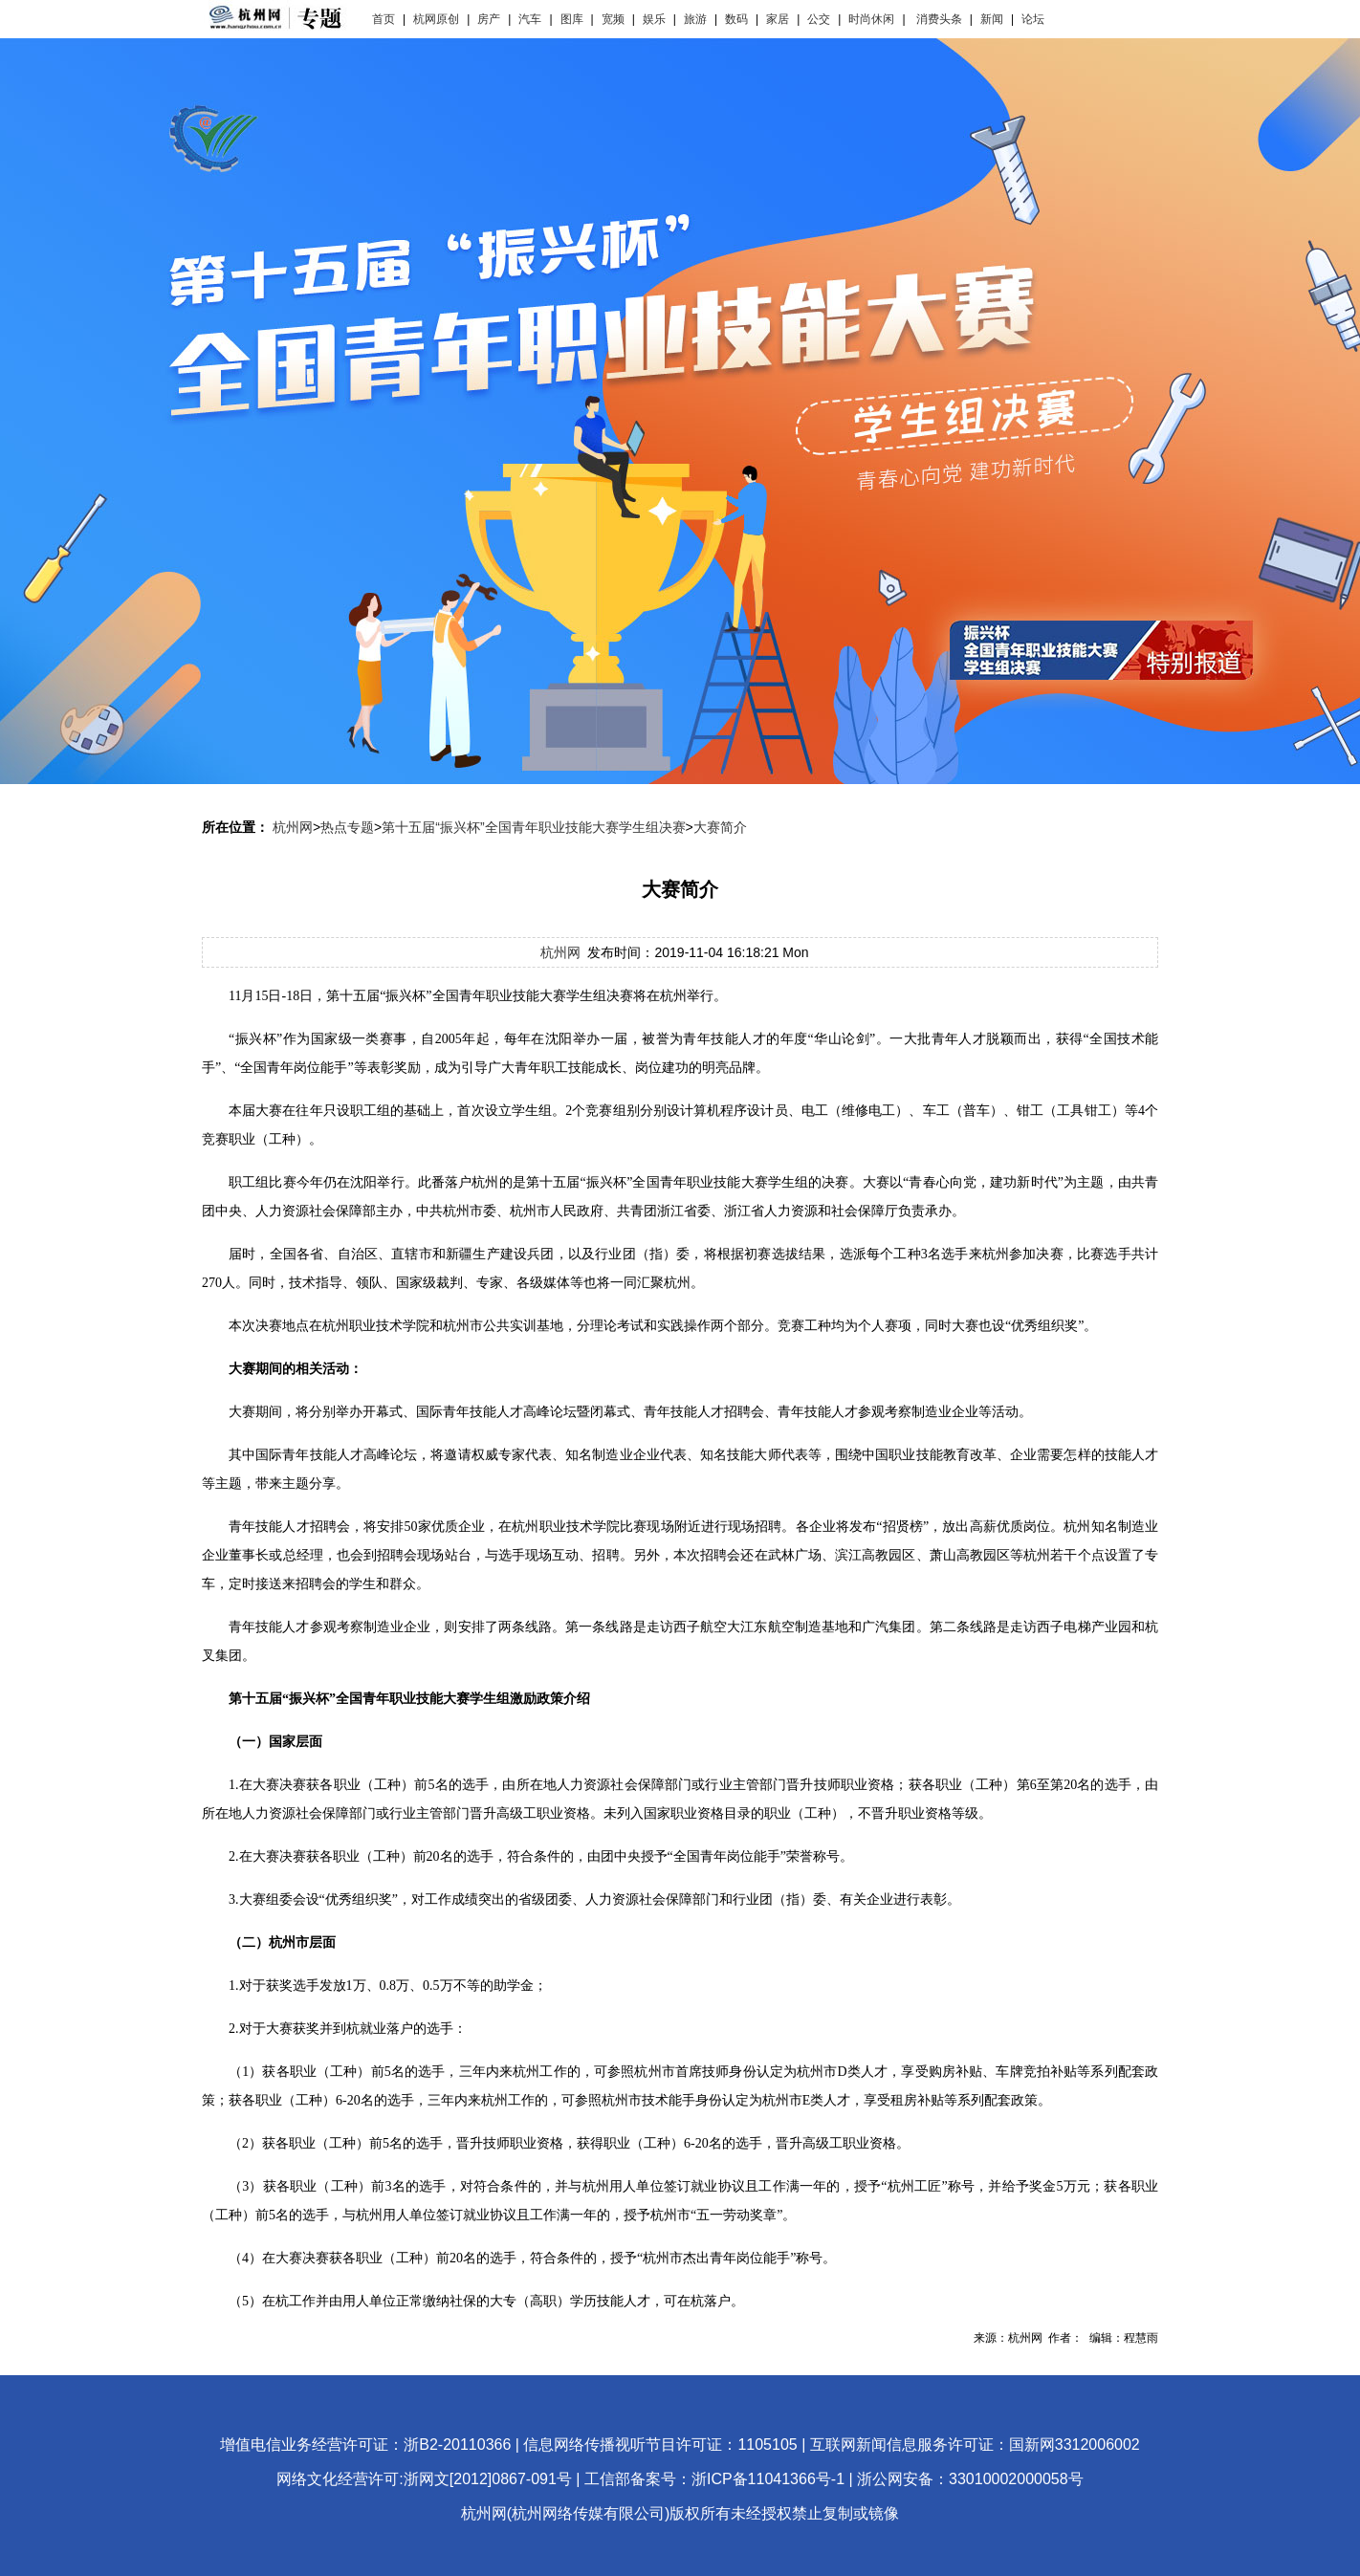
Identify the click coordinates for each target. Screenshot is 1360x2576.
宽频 (613, 19)
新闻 (991, 19)
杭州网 (293, 827)
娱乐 (654, 19)
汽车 (529, 19)
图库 (571, 19)
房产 (488, 19)
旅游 (695, 19)
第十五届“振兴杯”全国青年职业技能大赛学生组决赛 (533, 827)
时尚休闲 (871, 19)
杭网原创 (436, 19)
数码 (736, 19)
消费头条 (939, 19)
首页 (383, 19)
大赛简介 (720, 827)
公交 (818, 19)
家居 (777, 19)
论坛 (1032, 19)
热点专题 (347, 827)
